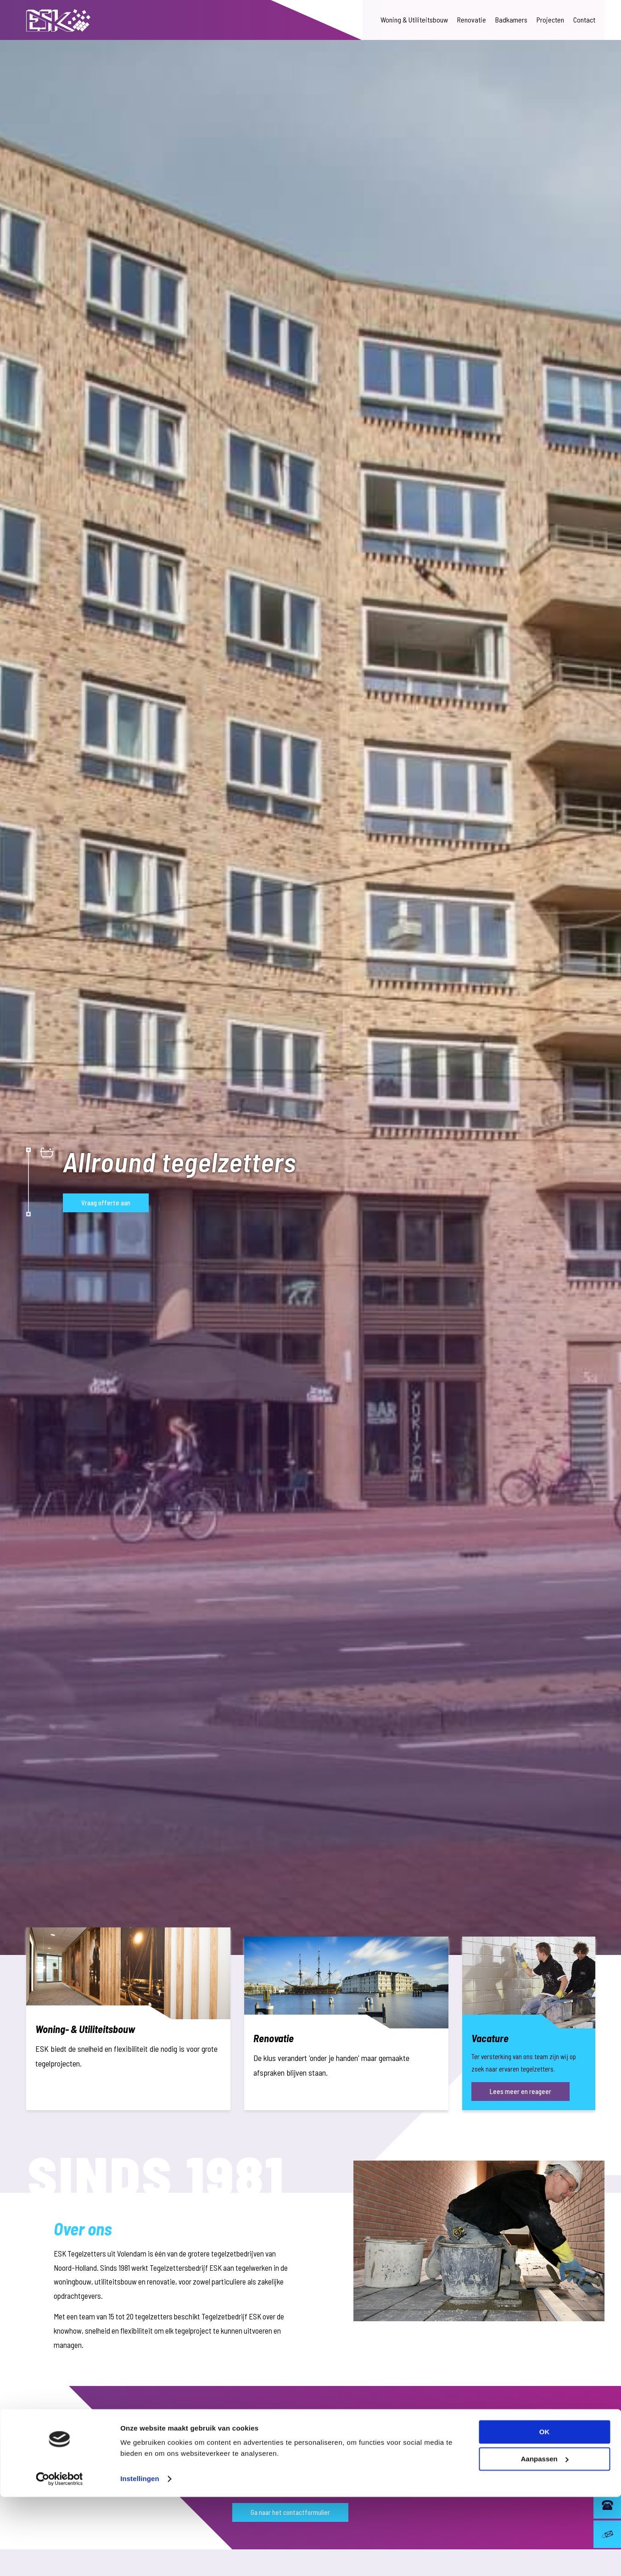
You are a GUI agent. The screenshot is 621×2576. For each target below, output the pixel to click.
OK (544, 2511)
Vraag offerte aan (105, 1202)
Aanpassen (545, 2538)
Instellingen (139, 2558)
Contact (584, 20)
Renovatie (471, 20)
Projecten (550, 20)
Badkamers (511, 20)
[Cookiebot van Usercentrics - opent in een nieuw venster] (59, 2558)
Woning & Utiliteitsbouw (414, 20)
